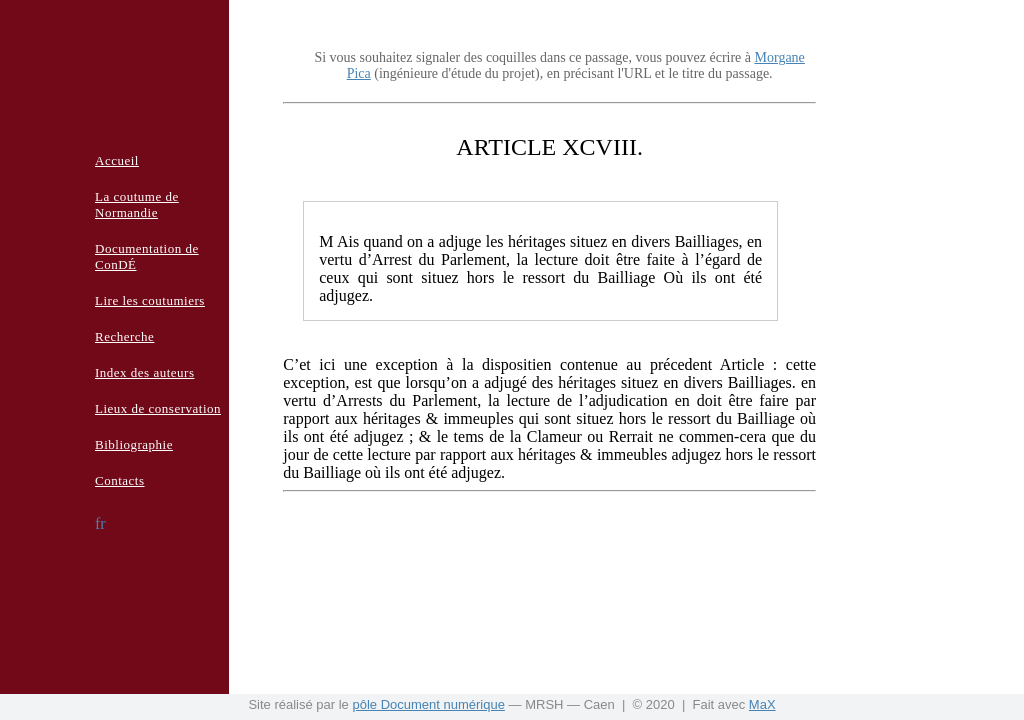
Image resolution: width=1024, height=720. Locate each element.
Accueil (117, 160)
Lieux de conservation (158, 408)
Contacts (120, 480)
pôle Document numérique (428, 704)
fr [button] (100, 523)
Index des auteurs (144, 372)
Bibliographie (134, 444)
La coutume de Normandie (137, 204)
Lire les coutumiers (150, 300)
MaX (762, 704)
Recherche (124, 336)
